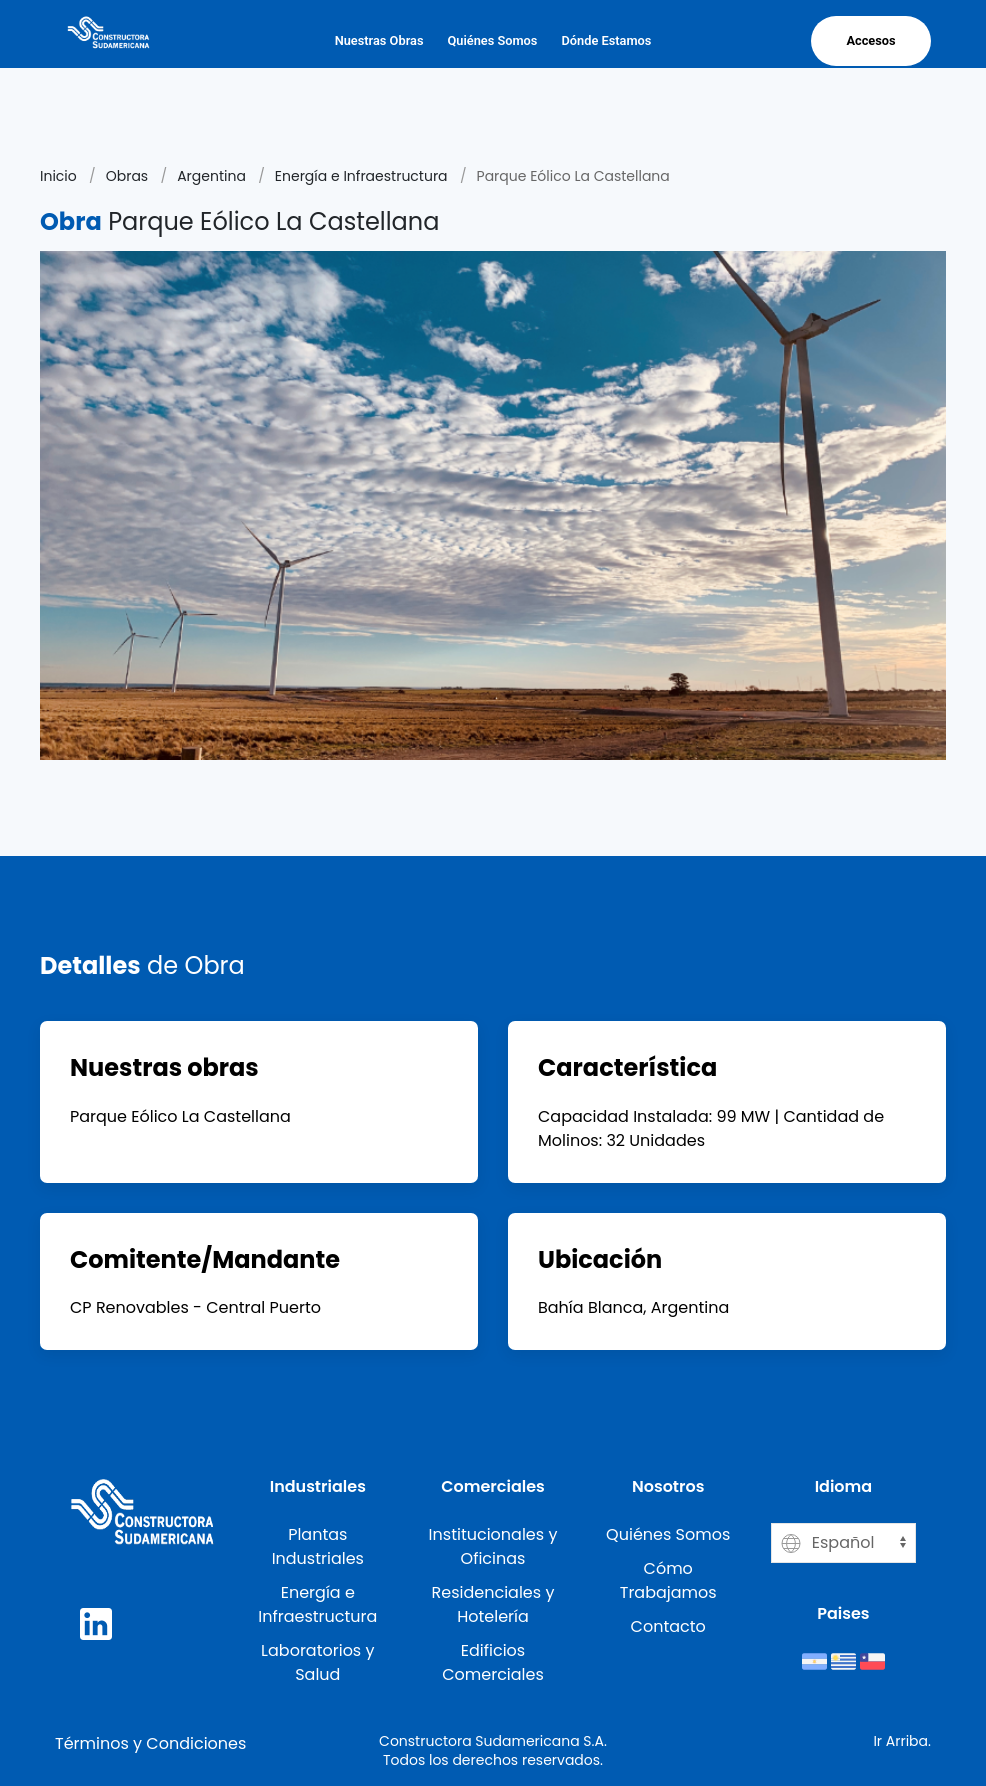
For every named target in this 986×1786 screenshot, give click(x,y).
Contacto (668, 1626)
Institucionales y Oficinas (493, 1546)
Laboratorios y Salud (317, 1662)
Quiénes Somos (492, 40)
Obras (127, 176)
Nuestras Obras (379, 40)
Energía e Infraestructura (361, 176)
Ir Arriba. (902, 1741)
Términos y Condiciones (150, 1743)
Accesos (870, 40)
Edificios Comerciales (493, 1662)
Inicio (58, 176)
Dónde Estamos (606, 40)
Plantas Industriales (318, 1546)
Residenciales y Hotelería (493, 1604)
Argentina (211, 176)
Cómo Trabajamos (668, 1580)
